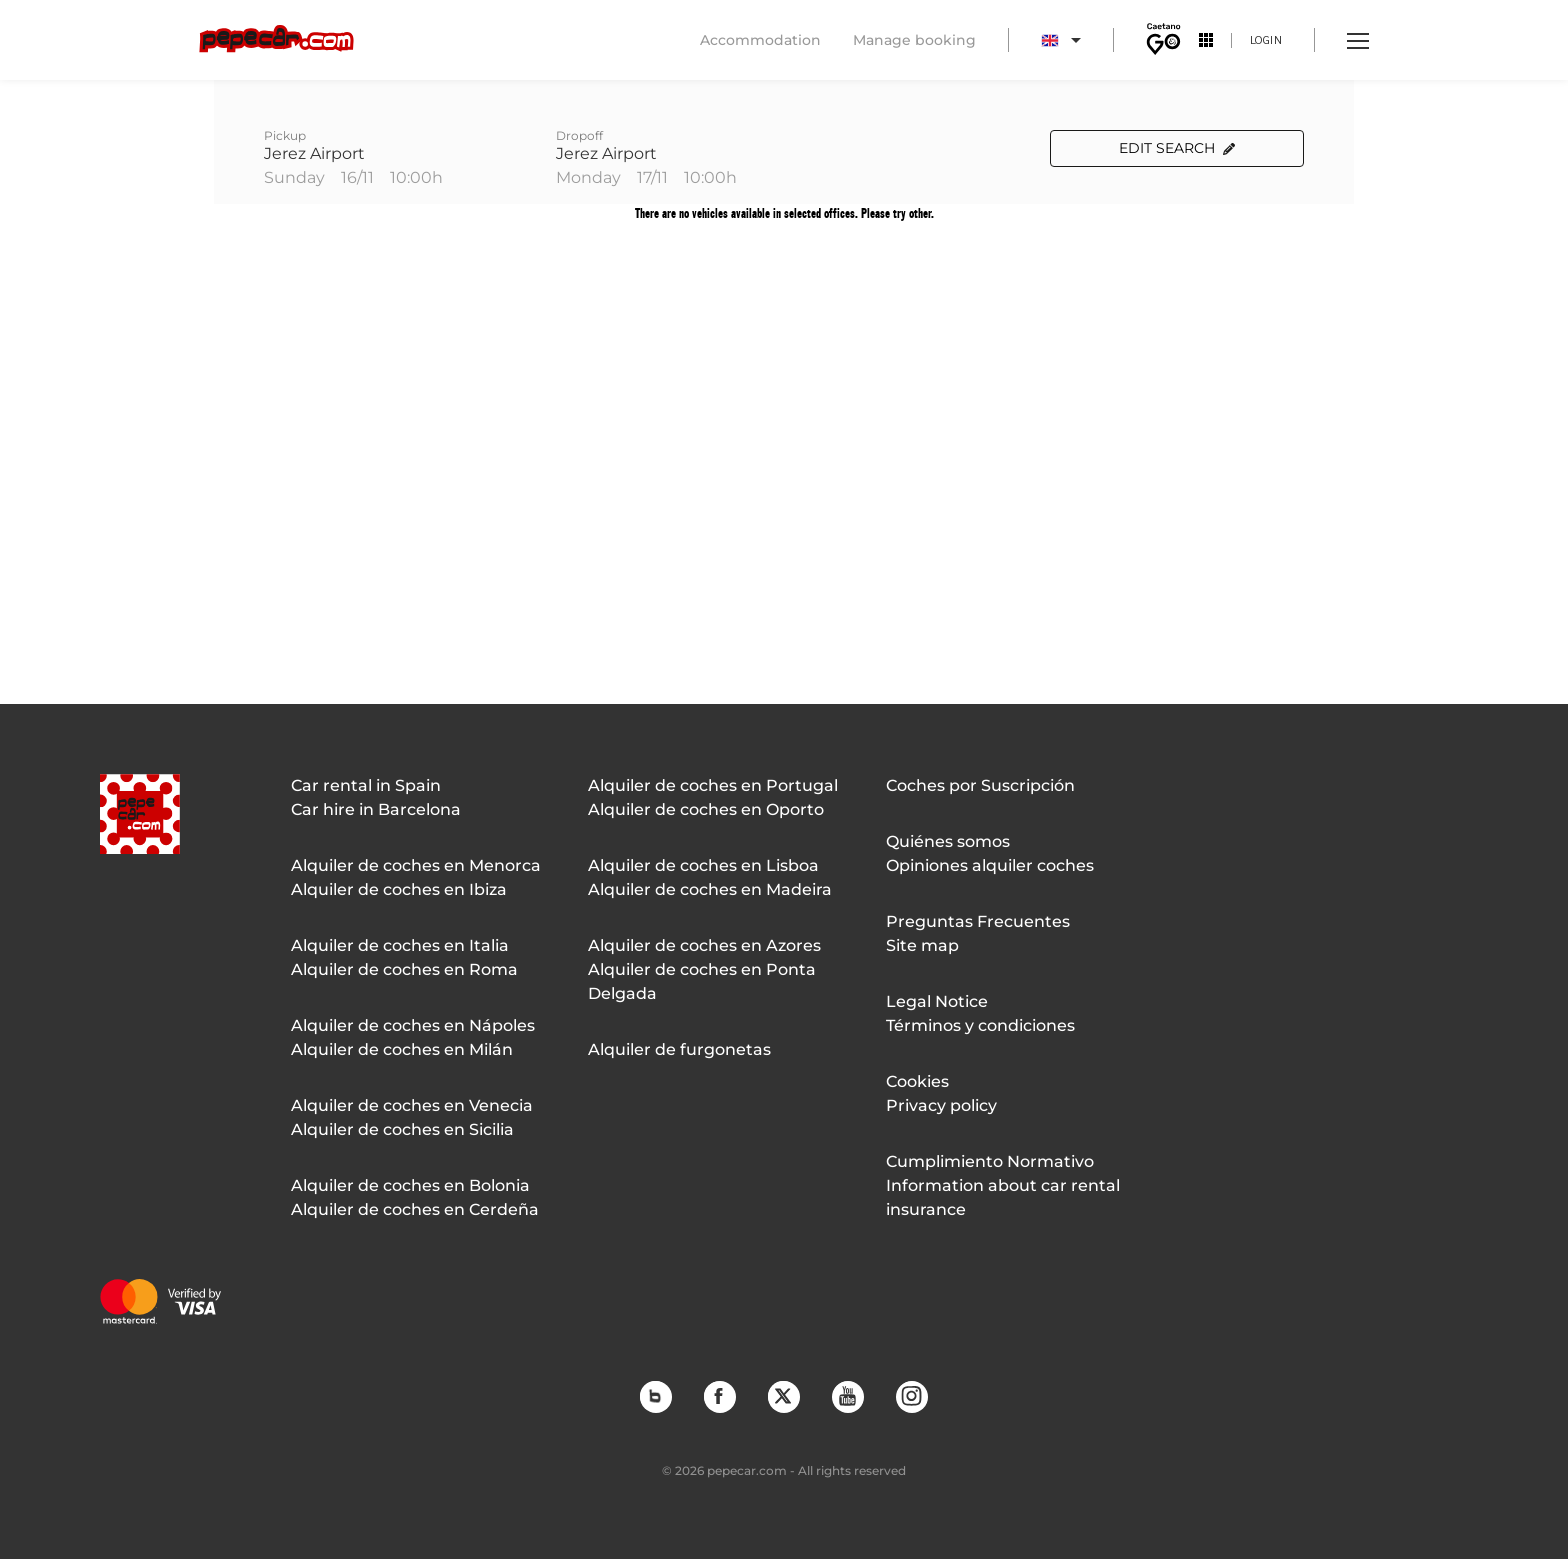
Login (1266, 39)
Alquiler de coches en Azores (704, 945)
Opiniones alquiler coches (990, 865)
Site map (922, 945)
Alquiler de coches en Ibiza (399, 889)
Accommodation (760, 40)
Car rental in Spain (366, 785)
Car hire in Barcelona (376, 809)
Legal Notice (937, 1001)
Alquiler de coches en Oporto (706, 809)
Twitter (783, 1396)
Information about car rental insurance (1003, 1197)
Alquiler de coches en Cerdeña (415, 1209)
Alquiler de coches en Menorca (416, 865)
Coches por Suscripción (980, 785)
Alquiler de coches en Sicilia (402, 1129)
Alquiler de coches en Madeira (710, 889)
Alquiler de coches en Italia (400, 945)
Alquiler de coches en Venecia (412, 1105)
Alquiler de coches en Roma (404, 969)
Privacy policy (941, 1105)
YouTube (847, 1396)
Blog (655, 1396)
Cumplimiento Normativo (990, 1161)
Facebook (719, 1396)
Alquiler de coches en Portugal (713, 785)
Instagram (911, 1396)
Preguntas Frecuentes (978, 921)
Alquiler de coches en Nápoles (413, 1025)
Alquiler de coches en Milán (402, 1049)
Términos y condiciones (980, 1025)
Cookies (917, 1081)
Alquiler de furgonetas (679, 1049)
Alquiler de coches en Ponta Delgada (702, 981)
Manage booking (914, 40)
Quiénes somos (948, 841)
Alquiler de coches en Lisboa (703, 865)
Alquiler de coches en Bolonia (410, 1185)
